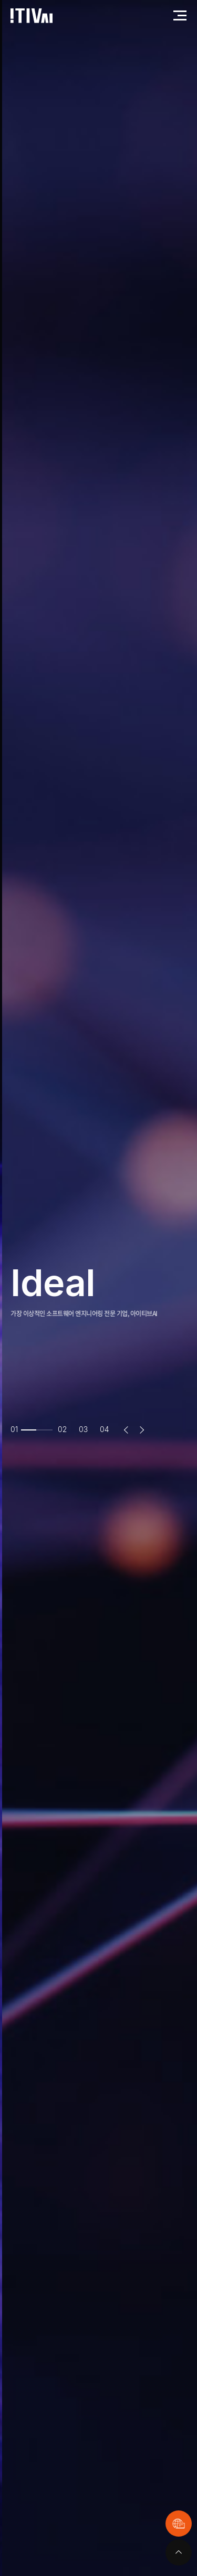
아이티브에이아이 (32, 15)
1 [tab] (16, 1429)
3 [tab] (86, 1429)
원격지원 (178, 2523)
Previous (126, 1430)
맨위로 (178, 2552)
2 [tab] (65, 1429)
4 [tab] (107, 1429)
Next (142, 1430)
